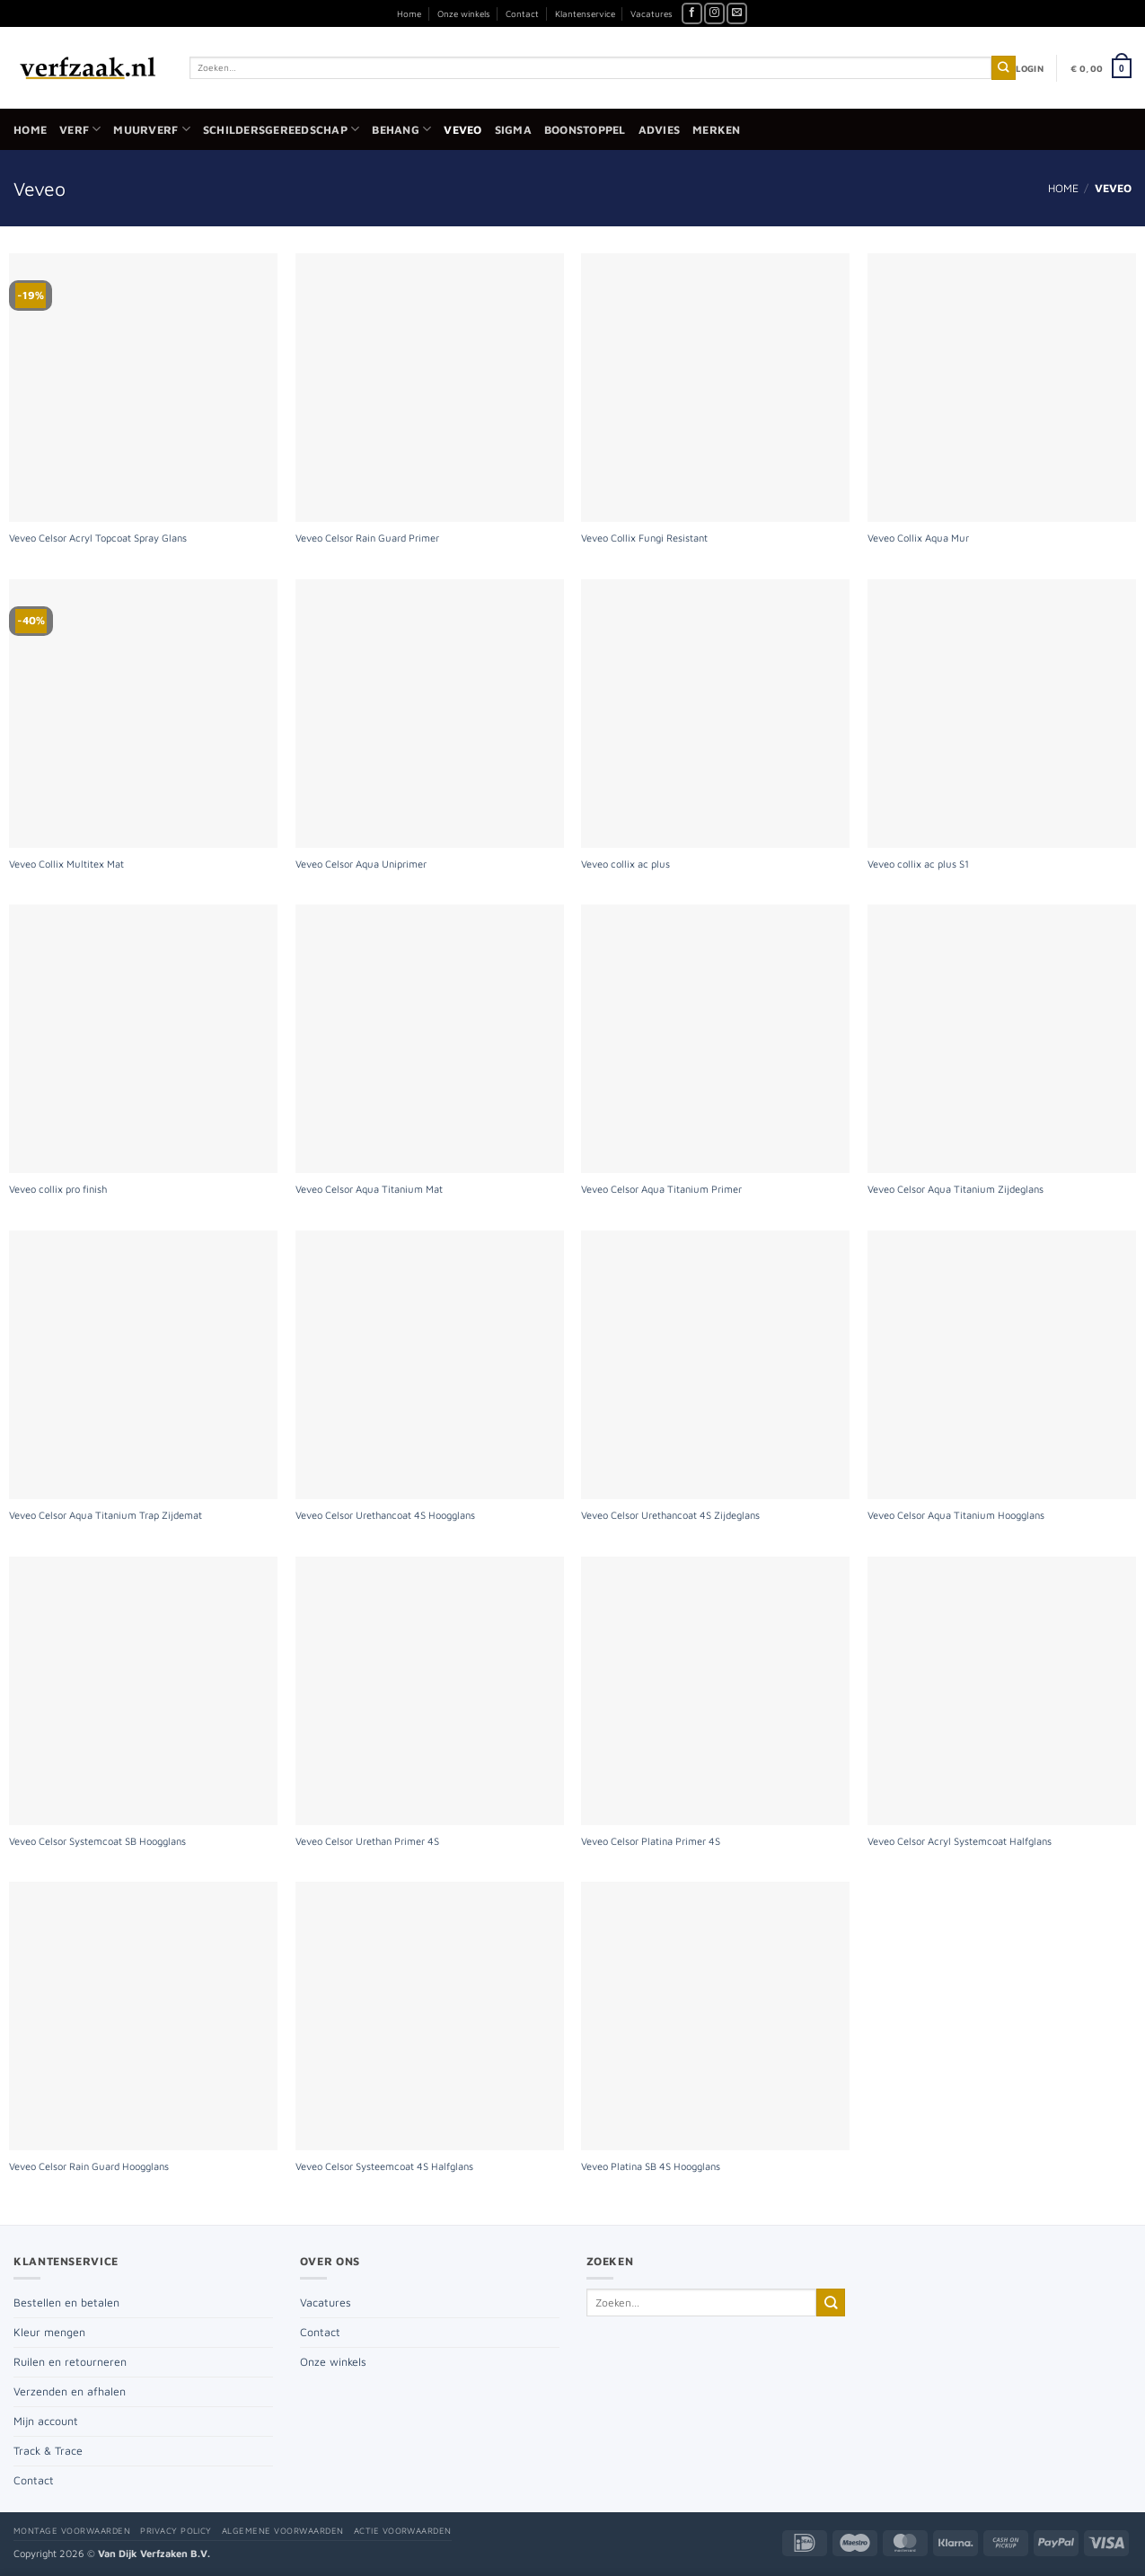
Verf (80, 128)
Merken (716, 130)
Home (409, 13)
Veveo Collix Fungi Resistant (644, 537)
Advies (660, 130)
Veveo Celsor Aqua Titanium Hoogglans (956, 1515)
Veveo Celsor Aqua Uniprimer (361, 863)
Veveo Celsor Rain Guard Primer (367, 537)
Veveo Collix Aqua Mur (918, 537)
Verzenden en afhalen (69, 2391)
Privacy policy (176, 2531)
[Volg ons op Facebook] (692, 13)
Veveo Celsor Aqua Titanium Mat (369, 1189)
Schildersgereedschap (281, 128)
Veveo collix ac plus (625, 863)
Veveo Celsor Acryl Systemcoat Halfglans (960, 1841)
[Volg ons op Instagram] (714, 13)
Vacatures (651, 13)
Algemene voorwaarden (283, 2531)
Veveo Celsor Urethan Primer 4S (367, 1841)
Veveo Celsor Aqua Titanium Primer (661, 1189)
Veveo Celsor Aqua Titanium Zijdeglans (956, 1189)
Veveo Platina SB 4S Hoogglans (650, 2166)
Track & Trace (48, 2450)
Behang (401, 128)
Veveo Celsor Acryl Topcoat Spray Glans (98, 537)
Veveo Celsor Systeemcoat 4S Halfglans (384, 2166)
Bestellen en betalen (66, 2302)
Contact (522, 13)
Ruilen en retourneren (70, 2362)
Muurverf (151, 128)
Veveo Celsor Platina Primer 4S (650, 1841)
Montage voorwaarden (71, 2531)
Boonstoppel (585, 130)
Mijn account (45, 2421)
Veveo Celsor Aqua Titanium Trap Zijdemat (105, 1515)
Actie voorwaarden (403, 2531)
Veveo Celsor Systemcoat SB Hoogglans (97, 1841)
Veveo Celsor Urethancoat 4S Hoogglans (385, 1515)
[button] (1030, 68)
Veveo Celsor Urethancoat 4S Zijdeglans (670, 1515)
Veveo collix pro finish (58, 1189)
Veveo (462, 130)
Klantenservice (585, 13)
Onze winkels (463, 13)
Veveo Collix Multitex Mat (66, 863)
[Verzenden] (1003, 68)
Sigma (513, 130)
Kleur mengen (49, 2332)
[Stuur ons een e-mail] (737, 13)
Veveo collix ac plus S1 (918, 863)
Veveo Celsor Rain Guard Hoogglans (89, 2166)
